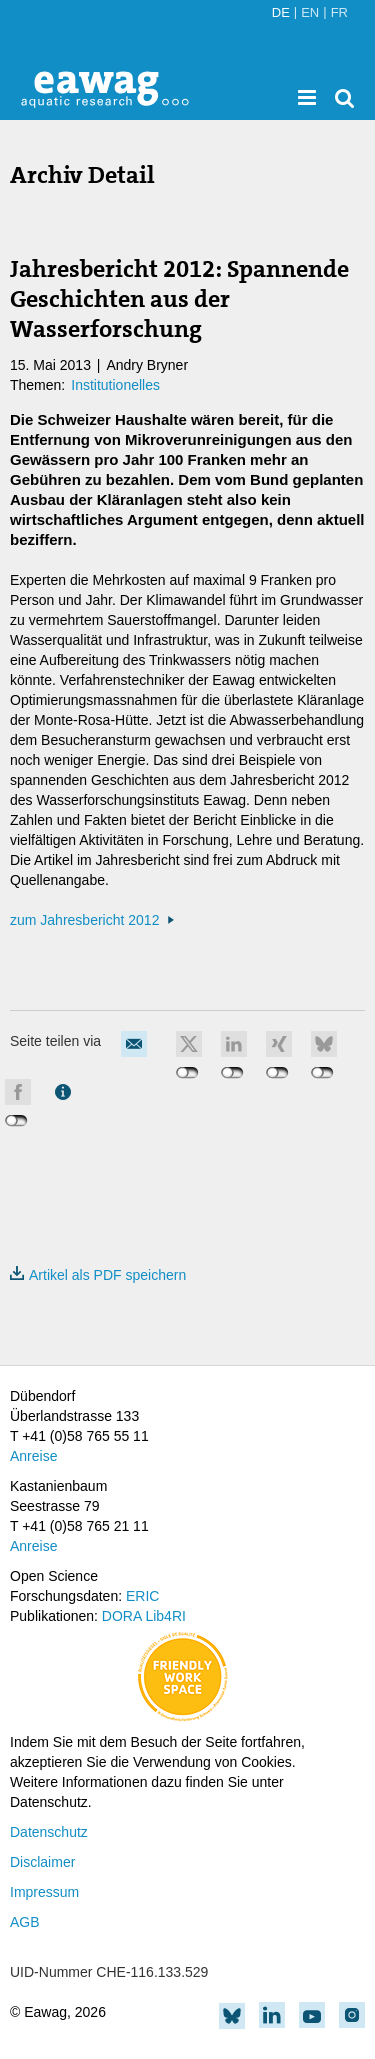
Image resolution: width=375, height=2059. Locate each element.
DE (281, 12)
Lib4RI (165, 1616)
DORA (122, 1616)
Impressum (44, 1892)
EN (310, 12)
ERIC (142, 1596)
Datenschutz (49, 1832)
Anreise (33, 1456)
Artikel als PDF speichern (98, 1275)
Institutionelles (115, 385)
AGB (25, 1922)
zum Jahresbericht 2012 (84, 920)
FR (339, 12)
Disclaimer (42, 1862)
